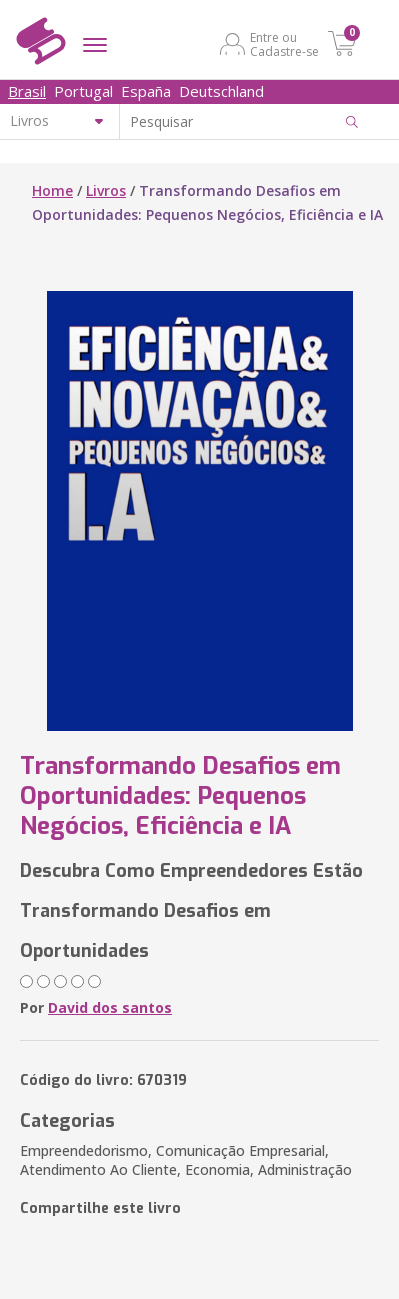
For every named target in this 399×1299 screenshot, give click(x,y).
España (146, 91)
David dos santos (110, 1007)
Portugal (83, 91)
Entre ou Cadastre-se (284, 44)
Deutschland (221, 91)
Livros (106, 190)
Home (52, 190)
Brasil (27, 91)
